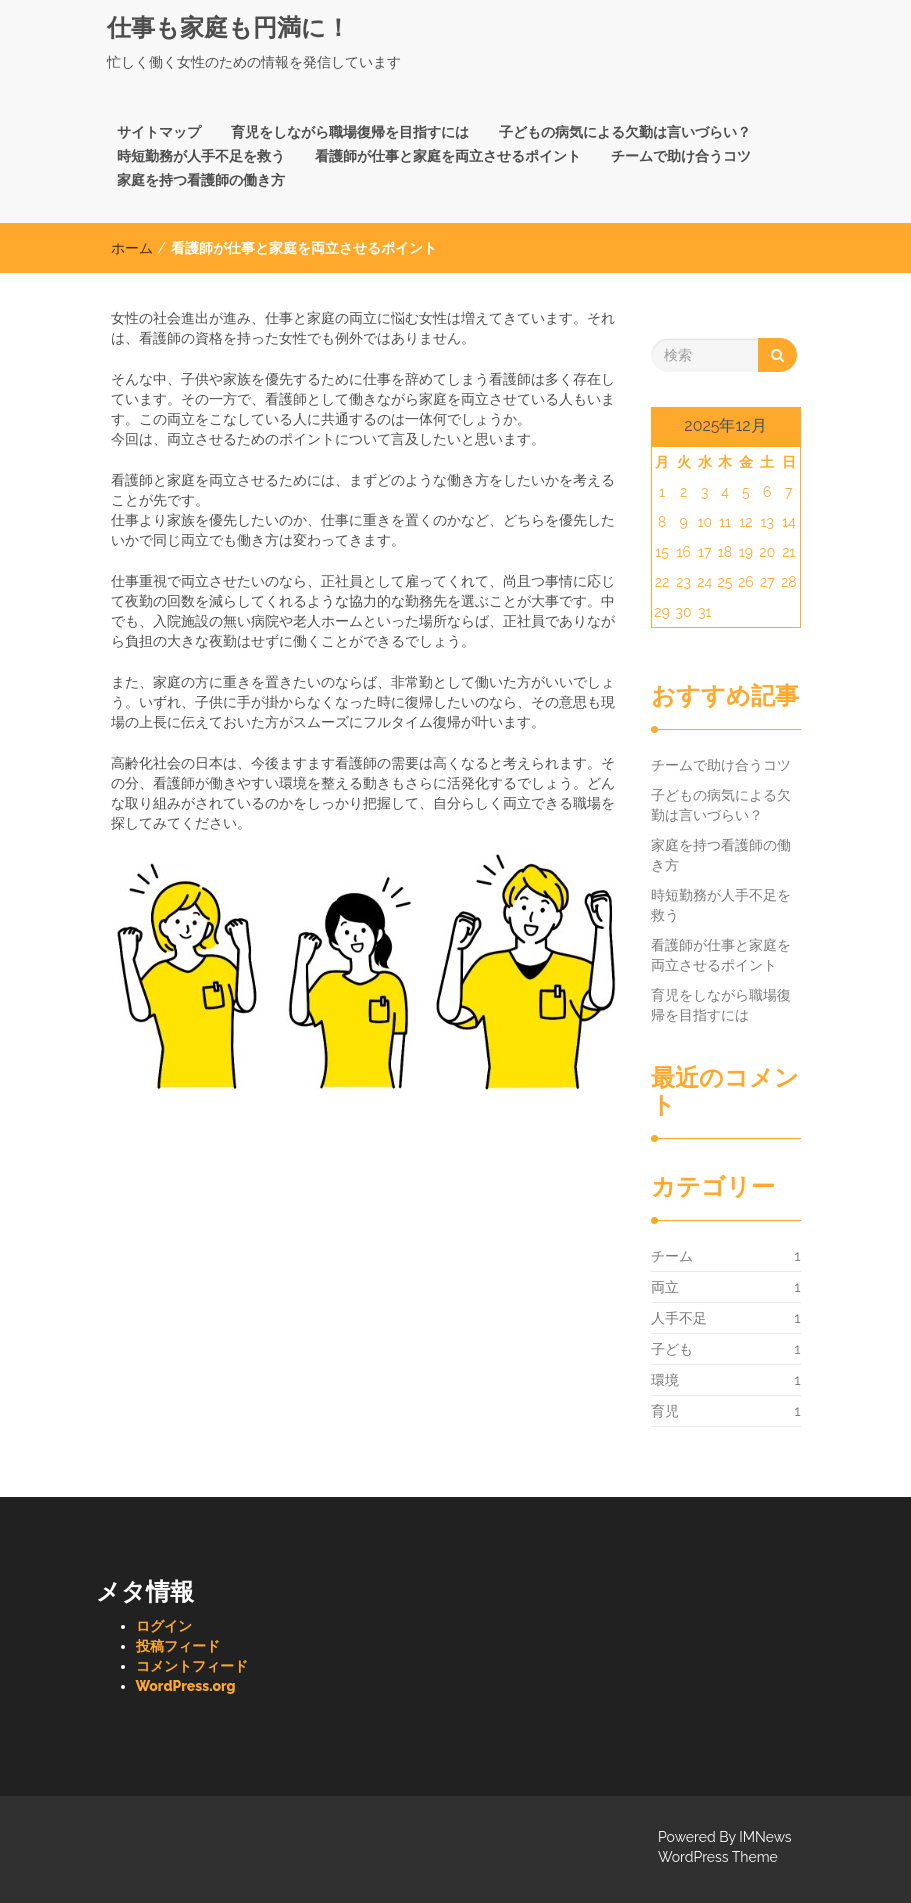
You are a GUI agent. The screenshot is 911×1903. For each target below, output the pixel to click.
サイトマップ (159, 132)
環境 (665, 1380)
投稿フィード (178, 1646)
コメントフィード (192, 1666)
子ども (672, 1349)
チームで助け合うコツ (681, 156)
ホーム (132, 248)
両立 (665, 1287)
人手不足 (679, 1318)
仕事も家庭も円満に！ (228, 27)
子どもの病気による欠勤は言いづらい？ (625, 132)
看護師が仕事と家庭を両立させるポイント (448, 156)
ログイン (164, 1626)
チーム (672, 1256)
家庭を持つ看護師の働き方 (201, 180)
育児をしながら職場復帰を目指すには (350, 132)
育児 (665, 1411)
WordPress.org (186, 1686)
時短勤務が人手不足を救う (201, 156)
